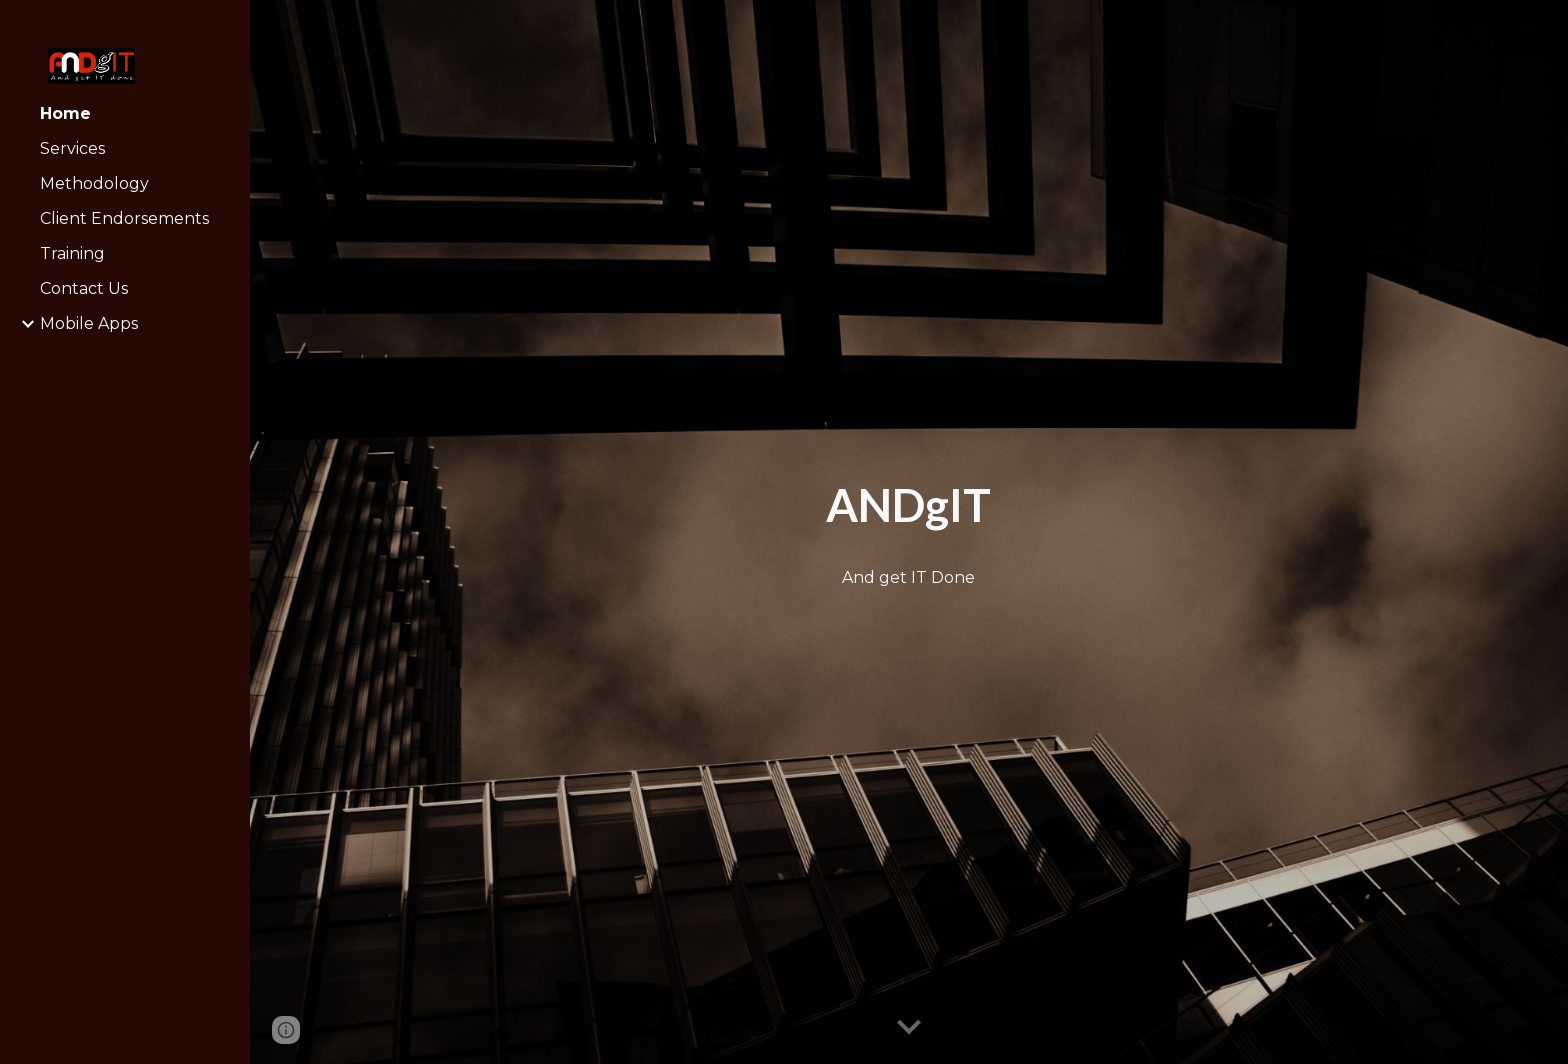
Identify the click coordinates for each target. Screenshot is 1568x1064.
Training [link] (72, 253)
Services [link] (72, 148)
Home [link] (65, 113)
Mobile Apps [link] (89, 323)
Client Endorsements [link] (124, 218)
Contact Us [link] (84, 288)
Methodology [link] (94, 183)
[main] (908, 506)
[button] (909, 1028)
